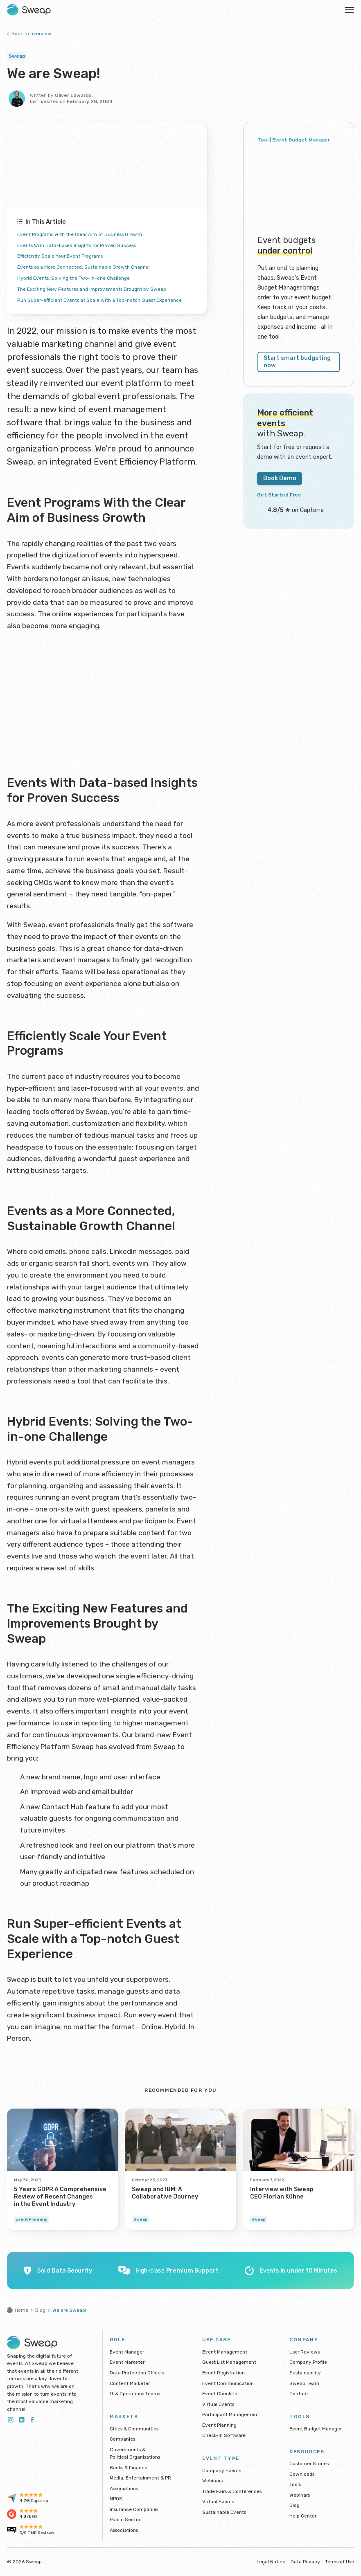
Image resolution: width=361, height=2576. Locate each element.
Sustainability (305, 2373)
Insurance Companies (134, 2509)
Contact (298, 2393)
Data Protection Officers (137, 2373)
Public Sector (125, 2519)
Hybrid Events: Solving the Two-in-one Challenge (83, 277)
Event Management (224, 2352)
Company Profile (308, 2362)
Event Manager (127, 2352)
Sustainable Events (224, 2512)
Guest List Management (229, 2362)
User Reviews (304, 2352)
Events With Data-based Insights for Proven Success (89, 245)
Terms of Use (339, 2562)
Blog (40, 2310)
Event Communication (228, 2383)
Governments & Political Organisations (135, 2453)
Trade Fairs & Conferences (232, 2491)
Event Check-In (219, 2393)
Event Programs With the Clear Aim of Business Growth (93, 234)
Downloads (301, 2474)
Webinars (212, 2481)
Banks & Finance (128, 2467)
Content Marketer (130, 2383)
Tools (295, 2484)
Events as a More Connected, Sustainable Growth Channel (96, 266)
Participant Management (230, 2414)
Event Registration (223, 2373)
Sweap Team (304, 2383)
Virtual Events (218, 2404)
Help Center (302, 2516)
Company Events (221, 2470)
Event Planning (219, 2425)
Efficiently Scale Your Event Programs (68, 255)
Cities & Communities (134, 2429)
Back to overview (29, 33)
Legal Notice (271, 2562)
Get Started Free (282, 484)
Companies (122, 2439)
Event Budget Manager (315, 2429)
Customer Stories (309, 2463)
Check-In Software (224, 2435)
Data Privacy (305, 2562)
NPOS (116, 2499)
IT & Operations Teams (135, 2393)
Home (17, 2310)
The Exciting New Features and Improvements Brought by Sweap (105, 288)
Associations (124, 2488)
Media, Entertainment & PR (140, 2478)
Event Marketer (127, 2362)
